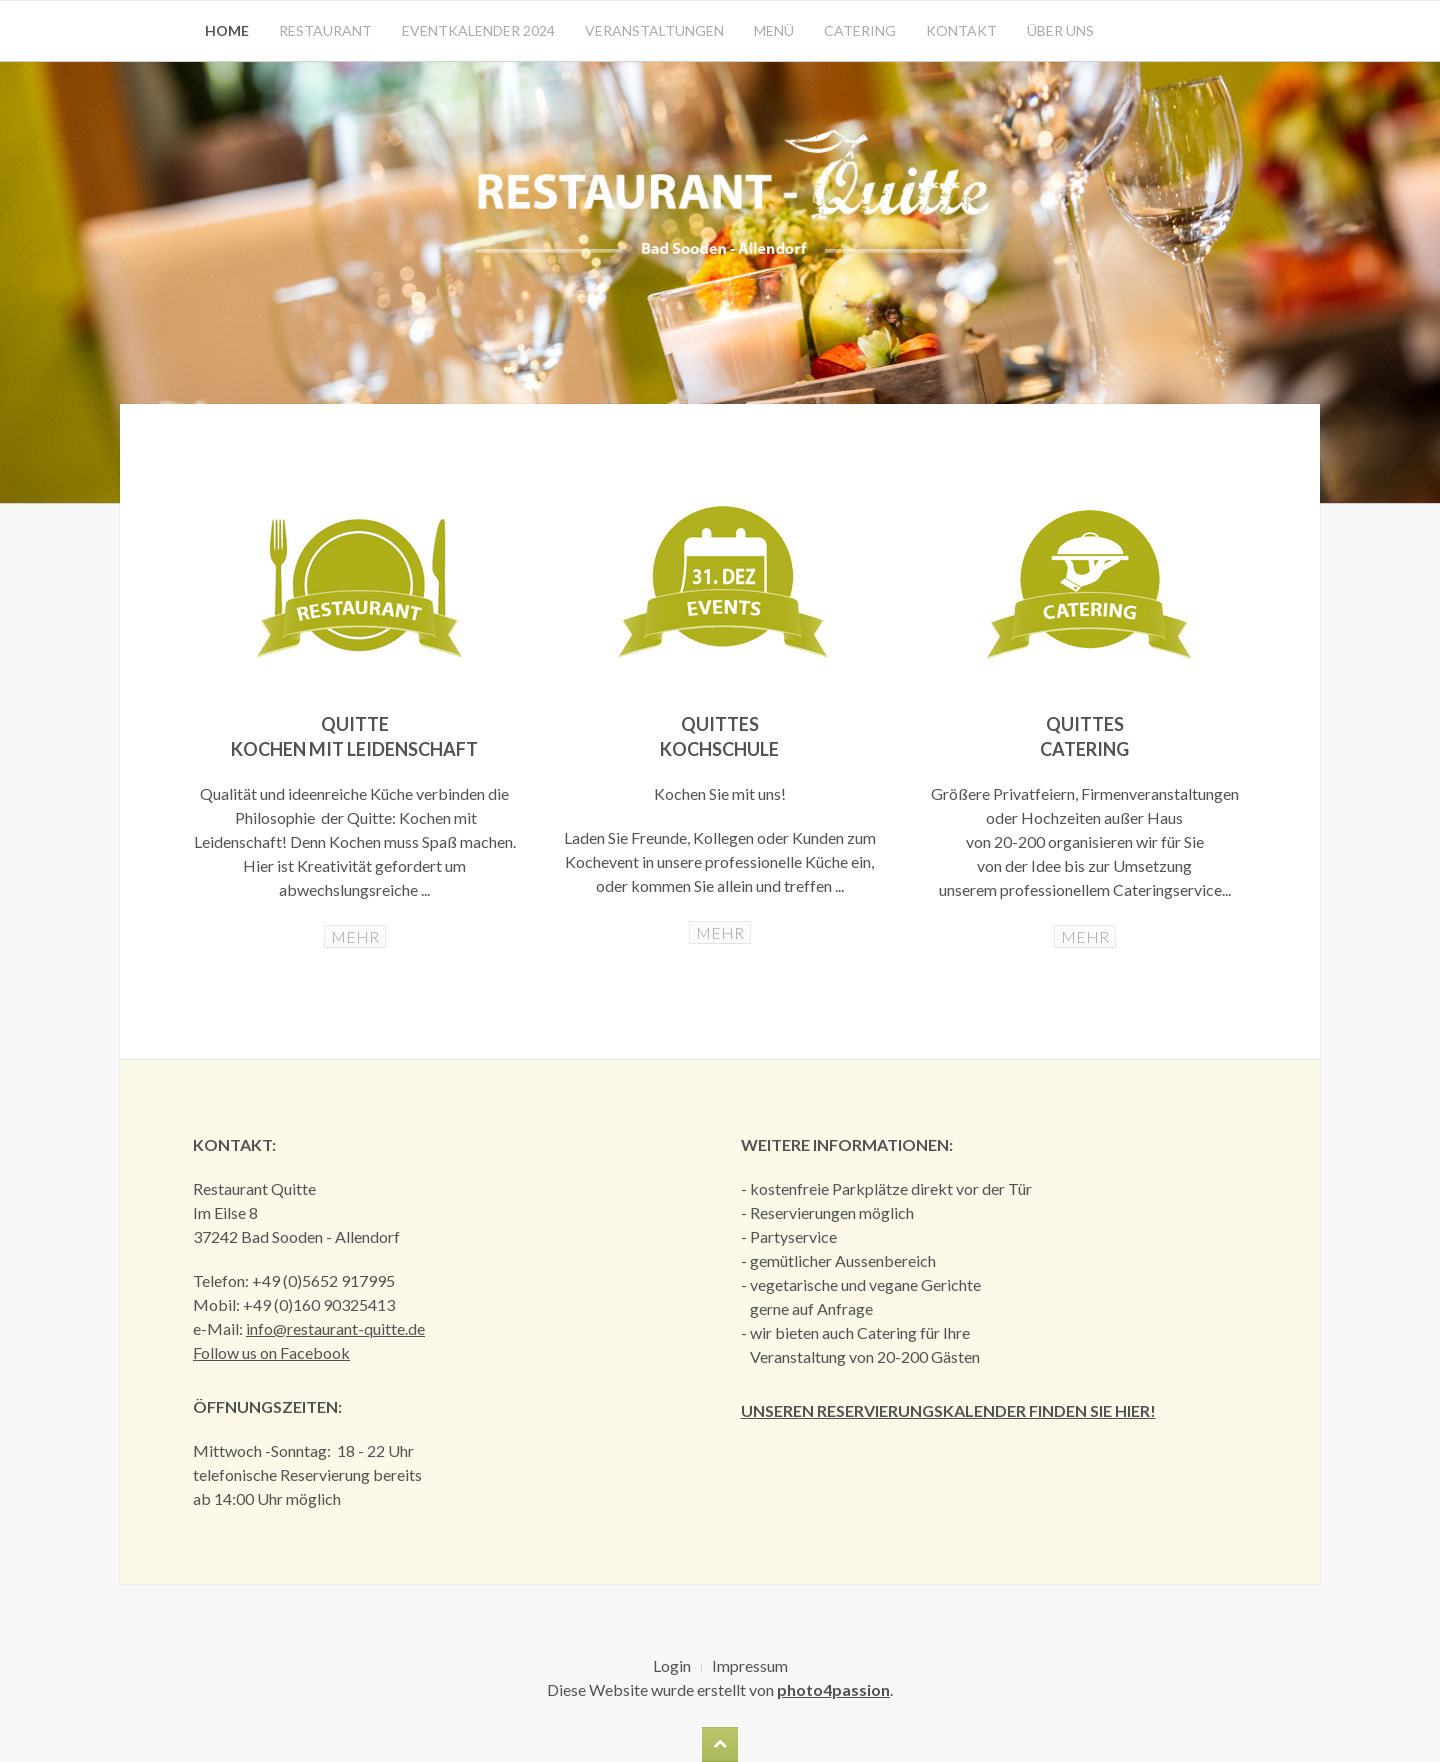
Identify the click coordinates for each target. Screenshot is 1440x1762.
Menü (774, 30)
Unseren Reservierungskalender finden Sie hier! (948, 1410)
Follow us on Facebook (271, 1352)
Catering (860, 30)
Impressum (750, 1665)
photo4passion (833, 1689)
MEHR (355, 936)
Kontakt (961, 30)
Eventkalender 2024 (478, 30)
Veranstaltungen (654, 30)
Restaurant (325, 30)
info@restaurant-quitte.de (335, 1328)
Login (672, 1665)
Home (227, 30)
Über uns (1060, 30)
